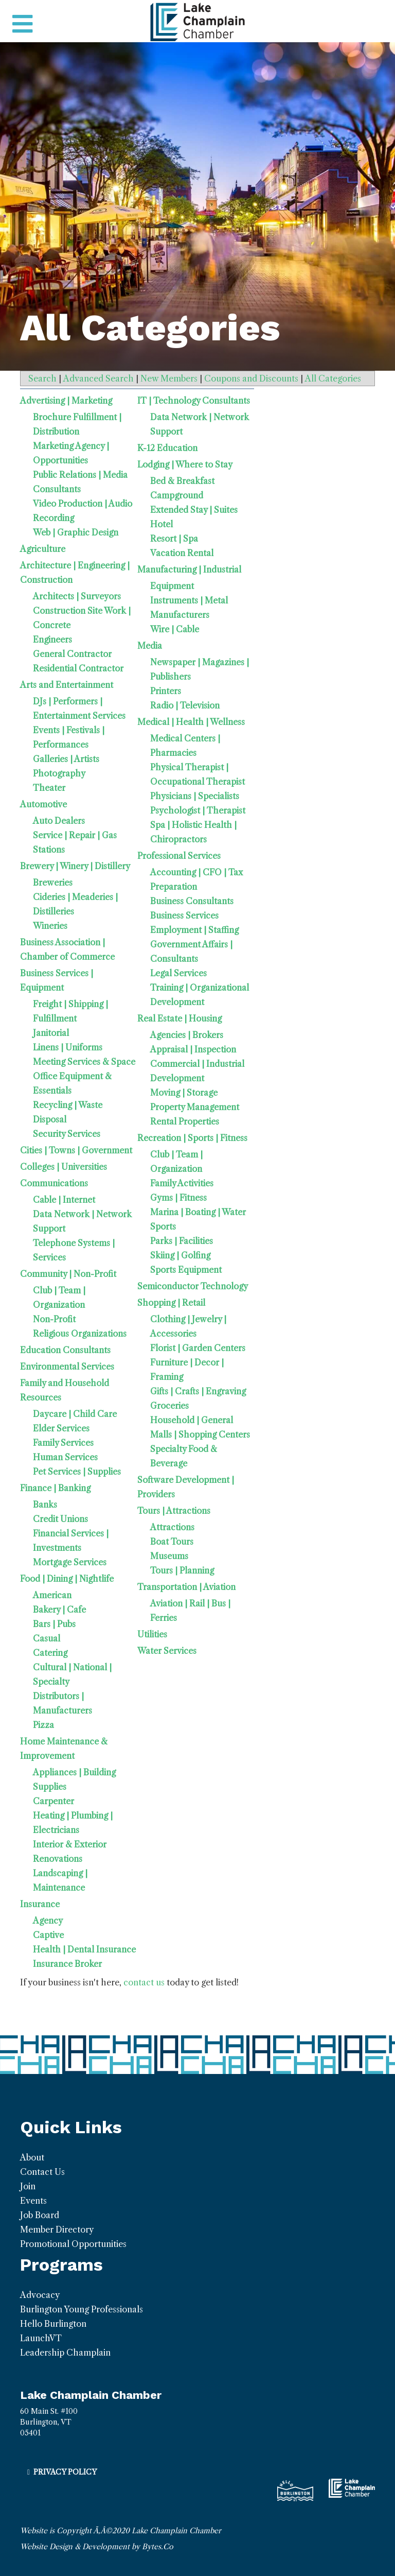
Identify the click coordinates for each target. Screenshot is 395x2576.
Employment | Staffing (194, 930)
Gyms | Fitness (178, 1197)
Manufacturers (179, 615)
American (52, 1595)
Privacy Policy (65, 2472)
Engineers (52, 639)
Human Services (65, 1457)
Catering (50, 1653)
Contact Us (42, 2172)
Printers (165, 691)
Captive (48, 1935)
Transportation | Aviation (186, 1587)
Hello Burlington (53, 2324)
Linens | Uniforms (67, 1047)
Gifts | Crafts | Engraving (198, 1391)
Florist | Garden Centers (197, 1348)
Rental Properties (184, 1121)
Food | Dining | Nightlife (67, 1579)
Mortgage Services (69, 1562)
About (32, 2157)
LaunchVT (41, 2338)
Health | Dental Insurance (84, 1949)
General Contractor (72, 654)
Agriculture (42, 549)
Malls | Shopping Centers (200, 1434)
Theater (49, 788)
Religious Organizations (80, 1333)
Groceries (169, 1406)
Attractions (172, 1527)
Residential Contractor (78, 668)
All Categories (333, 378)
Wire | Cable (174, 629)
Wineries (50, 926)
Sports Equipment (186, 1270)
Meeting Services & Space (84, 1062)
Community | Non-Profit (68, 1274)
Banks (45, 1504)
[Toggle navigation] (22, 24)
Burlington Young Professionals (81, 2309)
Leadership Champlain (65, 2352)
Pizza (43, 1725)
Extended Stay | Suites (194, 510)
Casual (46, 1638)
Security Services (66, 1134)
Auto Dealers (59, 821)
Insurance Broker (67, 1964)
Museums (169, 1556)
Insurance (40, 1904)
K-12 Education (167, 448)
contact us (144, 1982)
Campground (176, 495)
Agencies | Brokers (186, 1035)
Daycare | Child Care (75, 1414)
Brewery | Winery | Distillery (75, 866)
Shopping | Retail (171, 1303)
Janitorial (51, 1033)
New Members (169, 378)
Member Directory (57, 2229)
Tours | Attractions (173, 1511)
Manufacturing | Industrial (189, 569)
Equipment (172, 586)
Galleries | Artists (66, 759)
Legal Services (178, 973)
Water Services (166, 1651)
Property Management (194, 1107)
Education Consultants (65, 1350)
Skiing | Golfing (180, 1255)
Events (33, 2200)
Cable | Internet (64, 1200)
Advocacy (40, 2295)
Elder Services (61, 1428)
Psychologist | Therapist (197, 810)
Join (27, 2186)
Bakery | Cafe (59, 1609)
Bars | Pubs (54, 1624)
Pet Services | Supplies (77, 1471)
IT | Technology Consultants (193, 400)
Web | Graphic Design (75, 532)
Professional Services (179, 856)
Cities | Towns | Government (76, 1150)
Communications (54, 1183)
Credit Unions (60, 1519)
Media (149, 646)
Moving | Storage (184, 1092)
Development (177, 1078)
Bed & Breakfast (182, 481)
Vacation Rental (181, 553)
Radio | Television (185, 705)
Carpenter (53, 1801)
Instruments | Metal (189, 600)
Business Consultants (192, 901)
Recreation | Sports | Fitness (192, 1138)
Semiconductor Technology (192, 1286)
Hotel (161, 524)
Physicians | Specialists (194, 796)
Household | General (191, 1420)
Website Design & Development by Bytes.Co (96, 2546)
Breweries (53, 882)
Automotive (43, 804)
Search (42, 378)
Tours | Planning (182, 1570)
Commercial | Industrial (197, 1064)
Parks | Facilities (181, 1241)
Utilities (152, 1634)
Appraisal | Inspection (193, 1049)
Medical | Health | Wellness (191, 722)
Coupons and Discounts (251, 378)
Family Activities (181, 1183)
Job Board (39, 2215)
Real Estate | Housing (179, 1018)
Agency (48, 1920)
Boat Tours (171, 1541)
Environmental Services (67, 1366)
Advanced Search (98, 378)
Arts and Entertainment (66, 685)
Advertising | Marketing (66, 400)
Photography (59, 773)
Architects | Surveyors (77, 596)
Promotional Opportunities (73, 2244)
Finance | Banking (55, 1488)
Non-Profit (54, 1319)
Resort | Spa (174, 538)
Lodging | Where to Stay (184, 464)
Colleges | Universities (63, 1167)
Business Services (184, 915)
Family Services (63, 1443)
